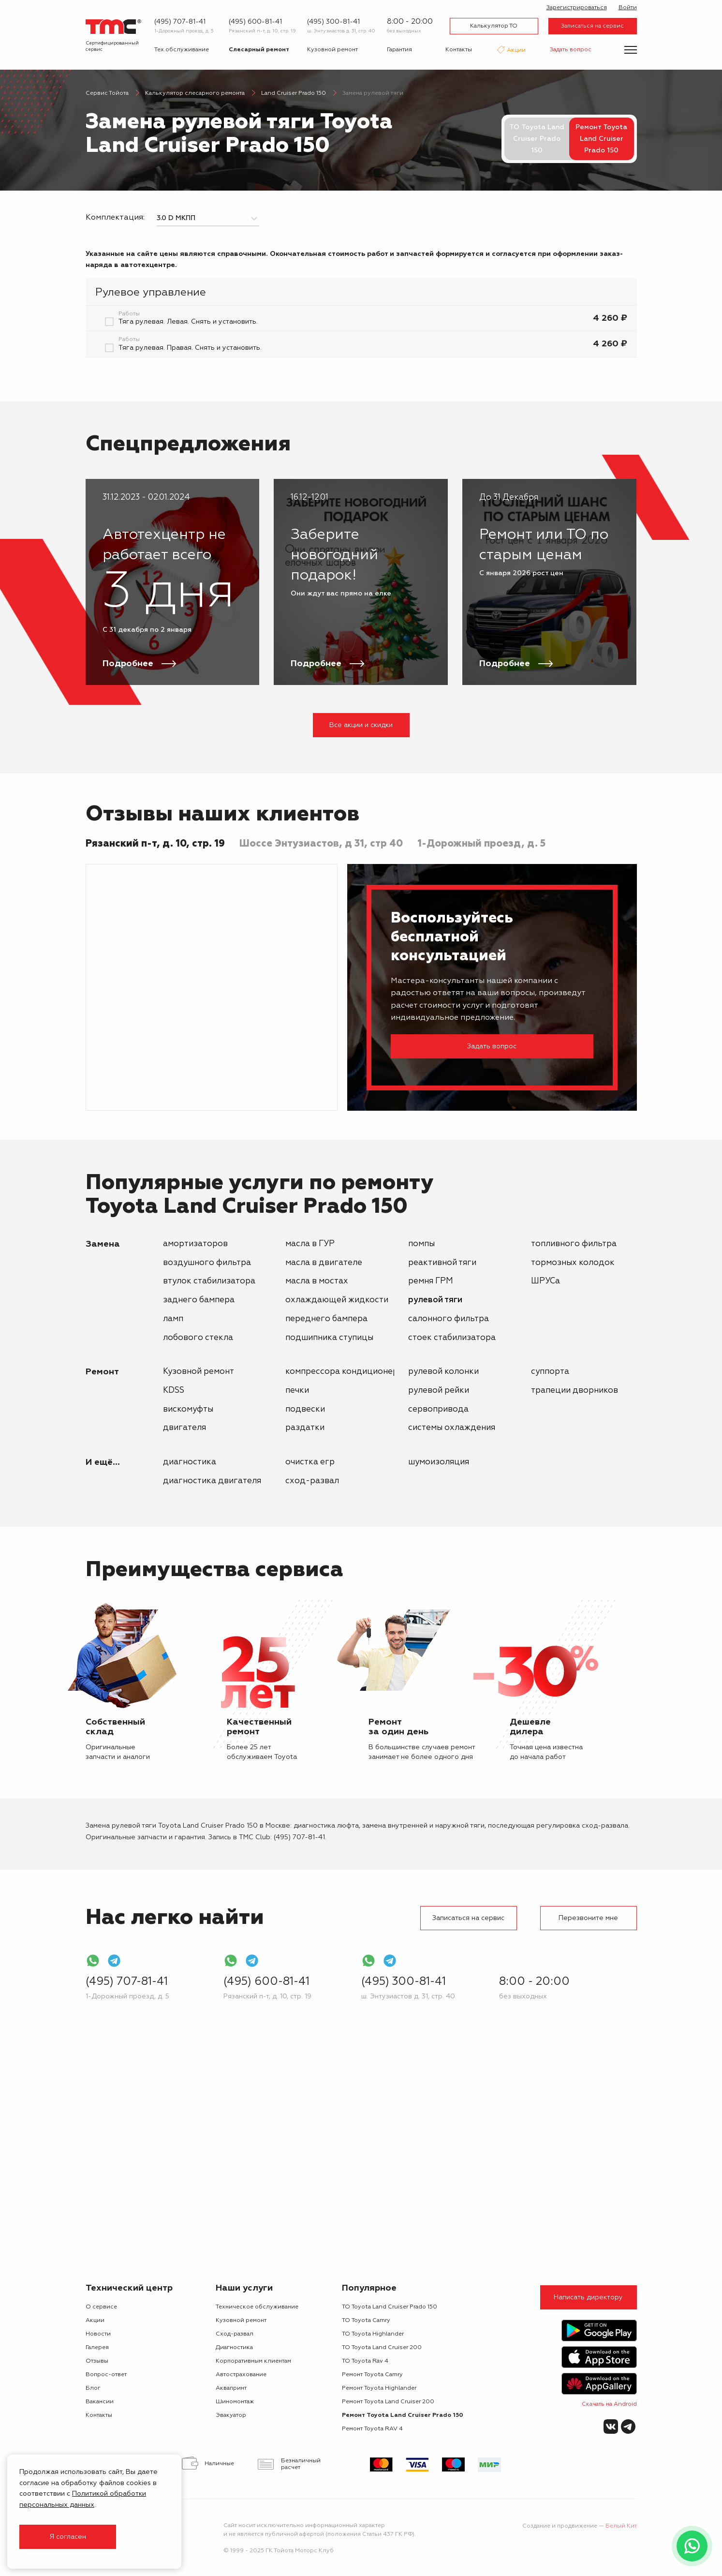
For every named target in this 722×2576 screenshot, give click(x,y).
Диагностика (189, 1462)
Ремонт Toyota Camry (372, 2375)
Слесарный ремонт (259, 50)
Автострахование (241, 2375)
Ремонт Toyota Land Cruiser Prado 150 (402, 2415)
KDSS (173, 1390)
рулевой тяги (435, 1300)
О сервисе (101, 2307)
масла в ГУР (310, 1244)
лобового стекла (198, 1338)
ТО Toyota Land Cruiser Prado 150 (536, 139)
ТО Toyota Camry (366, 2320)
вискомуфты (188, 1409)
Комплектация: (115, 218)
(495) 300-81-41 (333, 21)
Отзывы (97, 2361)
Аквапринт (231, 2388)
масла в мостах (316, 1281)
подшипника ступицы (329, 1338)
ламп (173, 1319)
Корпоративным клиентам (253, 2361)
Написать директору (588, 2297)
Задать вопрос (570, 50)
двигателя (184, 1428)
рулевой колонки (443, 1372)
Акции (515, 51)
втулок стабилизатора (209, 1281)
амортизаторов (195, 1244)
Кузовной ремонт (332, 50)
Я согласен (67, 2536)
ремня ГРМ (430, 1281)
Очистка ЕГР (310, 1462)
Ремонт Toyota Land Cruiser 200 (388, 2402)
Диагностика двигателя (212, 1481)
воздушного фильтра (207, 1263)
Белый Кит (621, 2526)
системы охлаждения (451, 1428)
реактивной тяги (442, 1263)
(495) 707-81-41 (180, 21)
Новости (98, 2334)
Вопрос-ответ (106, 2375)
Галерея (97, 2348)
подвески (305, 1409)
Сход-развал (312, 1481)
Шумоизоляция (438, 1462)
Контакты (458, 50)
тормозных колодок (573, 1263)
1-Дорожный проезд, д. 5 (184, 31)
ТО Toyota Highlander (373, 2334)
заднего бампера (199, 1300)
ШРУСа (545, 1281)
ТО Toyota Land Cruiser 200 (382, 2348)
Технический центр (129, 2288)
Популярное (369, 2288)
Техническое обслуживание (257, 2307)
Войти (628, 8)
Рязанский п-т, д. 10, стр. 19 (262, 31)
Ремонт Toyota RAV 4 (372, 2429)
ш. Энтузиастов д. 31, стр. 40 (341, 31)
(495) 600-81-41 (255, 21)
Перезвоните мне (588, 1918)
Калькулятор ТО (493, 26)
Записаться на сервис (592, 26)
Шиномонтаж (235, 2402)
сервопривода (438, 1409)
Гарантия (399, 50)
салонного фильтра (448, 1319)
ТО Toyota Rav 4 (365, 2361)
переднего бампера (326, 1319)
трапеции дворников (574, 1390)
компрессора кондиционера (344, 1372)
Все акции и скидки (361, 725)
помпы (421, 1244)
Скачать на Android (609, 2404)
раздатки (304, 1428)
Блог (93, 2388)
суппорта (550, 1372)
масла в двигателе (323, 1263)
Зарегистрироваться (576, 8)
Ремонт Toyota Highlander (379, 2388)
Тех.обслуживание (181, 50)
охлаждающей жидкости (336, 1300)
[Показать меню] (630, 50)
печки (297, 1390)
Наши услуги (244, 2288)
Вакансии (100, 2402)
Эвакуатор (231, 2415)
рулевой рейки (438, 1390)
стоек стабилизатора (452, 1338)
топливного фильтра (574, 1244)
